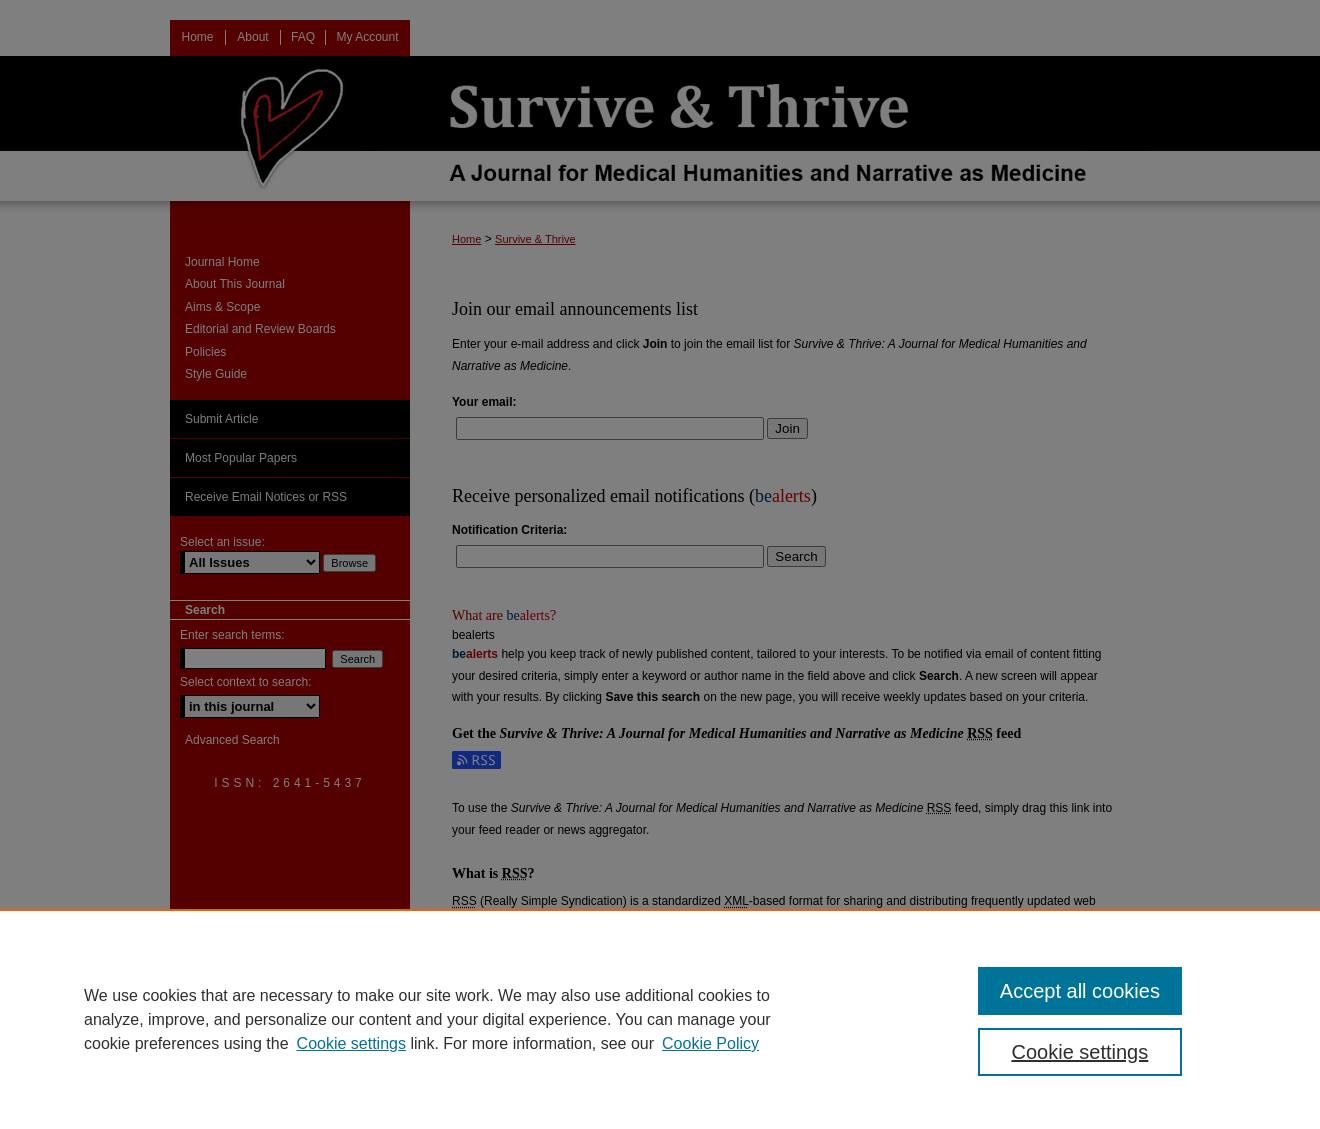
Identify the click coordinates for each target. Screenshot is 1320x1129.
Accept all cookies (1080, 991)
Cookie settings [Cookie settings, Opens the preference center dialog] (1080, 1052)
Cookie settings (351, 1043)
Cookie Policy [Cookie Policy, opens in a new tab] (710, 1043)
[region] (660, 1019)
